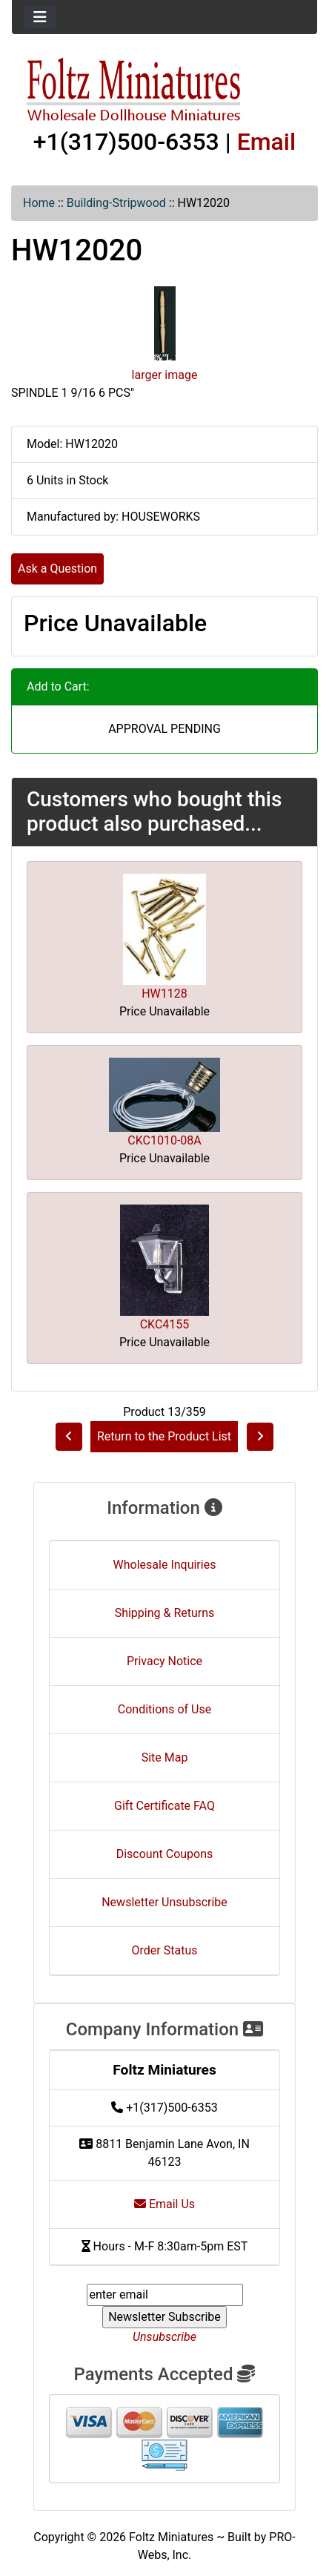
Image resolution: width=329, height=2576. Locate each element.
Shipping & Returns (165, 1613)
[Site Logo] (164, 90)
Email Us (164, 2204)
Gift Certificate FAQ (164, 1806)
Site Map (165, 1757)
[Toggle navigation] (40, 17)
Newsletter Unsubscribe (164, 1902)
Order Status (165, 1950)
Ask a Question (57, 568)
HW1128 (164, 993)
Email (266, 142)
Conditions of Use (164, 1709)
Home (39, 203)
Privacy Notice (164, 1661)
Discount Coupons (164, 1854)
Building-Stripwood (116, 203)
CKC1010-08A (164, 1140)
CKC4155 (165, 1324)
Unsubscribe (164, 2337)
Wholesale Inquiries (164, 1565)
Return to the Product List (164, 1436)
